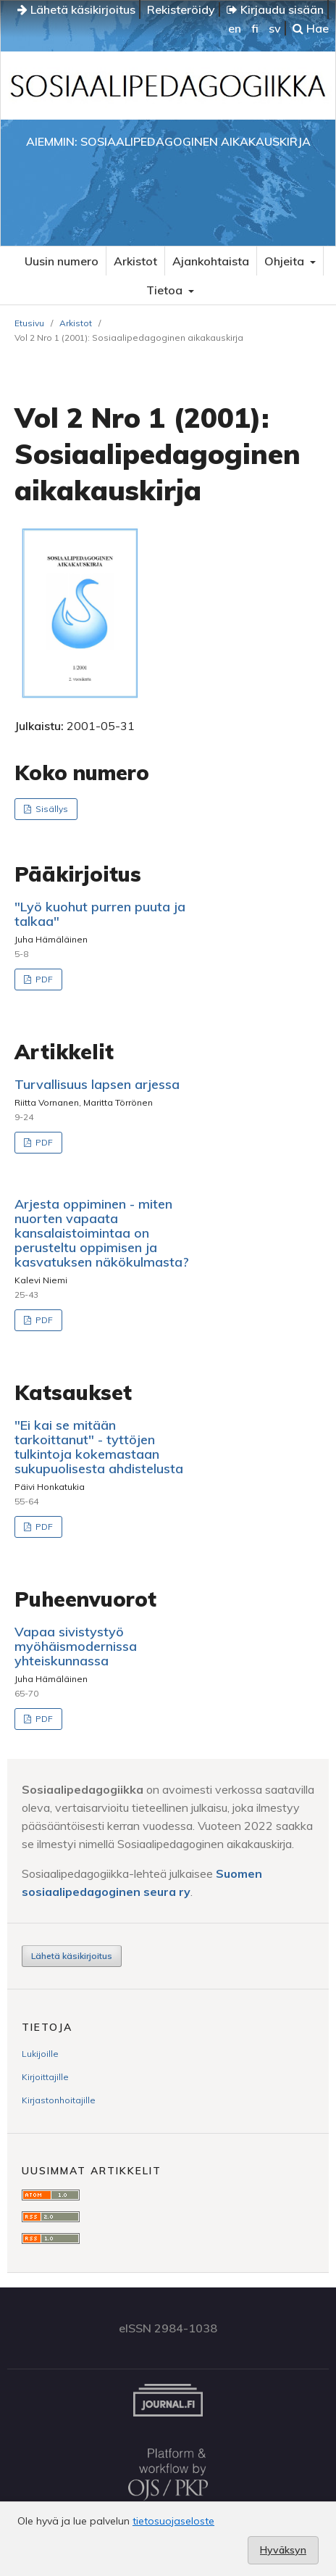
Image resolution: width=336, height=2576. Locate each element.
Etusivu (29, 323)
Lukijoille (40, 2053)
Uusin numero (61, 261)
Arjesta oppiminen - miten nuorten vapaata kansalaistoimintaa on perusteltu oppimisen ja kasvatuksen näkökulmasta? (101, 1233)
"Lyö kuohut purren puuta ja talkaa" (99, 913)
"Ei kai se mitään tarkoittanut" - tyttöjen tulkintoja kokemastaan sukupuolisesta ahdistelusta (98, 1447)
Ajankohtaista (210, 261)
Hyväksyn (283, 2549)
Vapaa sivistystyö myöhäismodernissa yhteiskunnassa (75, 1646)
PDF (43, 979)
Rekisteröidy (181, 9)
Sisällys (50, 808)
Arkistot (135, 261)
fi (255, 28)
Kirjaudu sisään (275, 9)
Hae (311, 28)
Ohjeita (285, 261)
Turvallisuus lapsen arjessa (97, 1084)
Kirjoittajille (45, 2076)
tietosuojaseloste (173, 2520)
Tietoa (165, 290)
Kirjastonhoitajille (59, 2100)
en (234, 28)
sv (275, 28)
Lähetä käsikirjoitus (76, 9)
